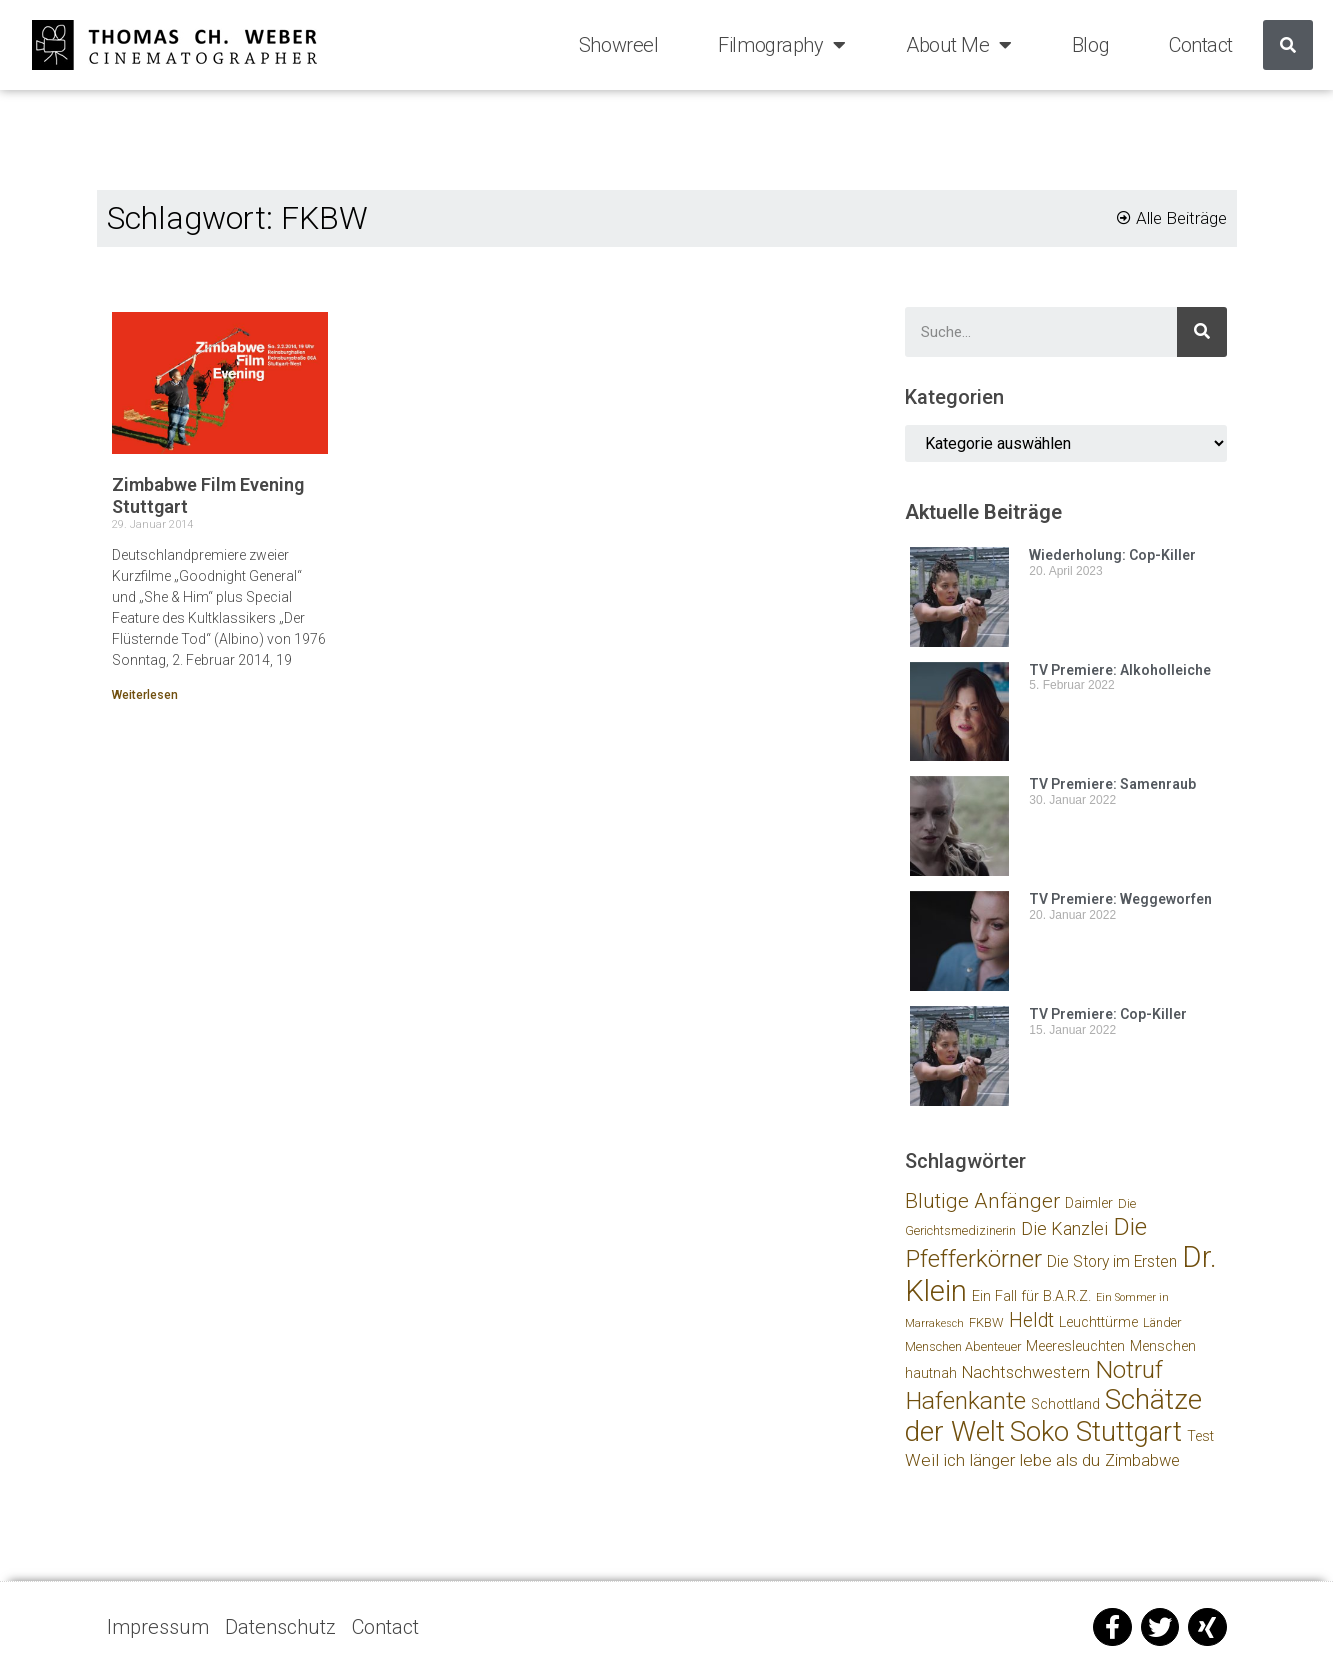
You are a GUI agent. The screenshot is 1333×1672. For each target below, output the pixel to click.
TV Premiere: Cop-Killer (1108, 1014)
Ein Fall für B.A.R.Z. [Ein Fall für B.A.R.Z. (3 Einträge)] (1031, 1296)
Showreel (618, 45)
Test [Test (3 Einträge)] (1200, 1436)
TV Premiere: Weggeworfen (1120, 899)
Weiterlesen (145, 695)
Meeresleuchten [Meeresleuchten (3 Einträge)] (1075, 1346)
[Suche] (1288, 45)
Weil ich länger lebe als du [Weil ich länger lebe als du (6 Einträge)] (1002, 1460)
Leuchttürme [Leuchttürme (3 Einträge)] (1098, 1322)
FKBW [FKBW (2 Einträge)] (986, 1322)
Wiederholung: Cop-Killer (1112, 555)
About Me (959, 45)
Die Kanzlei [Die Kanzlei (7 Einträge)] (1064, 1228)
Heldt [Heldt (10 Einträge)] (1031, 1320)
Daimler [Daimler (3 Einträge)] (1089, 1203)
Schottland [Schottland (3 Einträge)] (1065, 1404)
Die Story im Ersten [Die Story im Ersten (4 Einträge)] (1112, 1262)
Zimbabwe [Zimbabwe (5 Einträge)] (1142, 1460)
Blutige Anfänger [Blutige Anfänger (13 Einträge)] (982, 1200)
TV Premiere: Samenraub (1112, 784)
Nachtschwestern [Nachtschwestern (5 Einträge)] (1026, 1372)
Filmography (782, 45)
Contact (1201, 45)
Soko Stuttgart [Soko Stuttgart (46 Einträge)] (1096, 1431)
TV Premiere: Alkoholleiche (1120, 670)
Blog (1090, 45)
